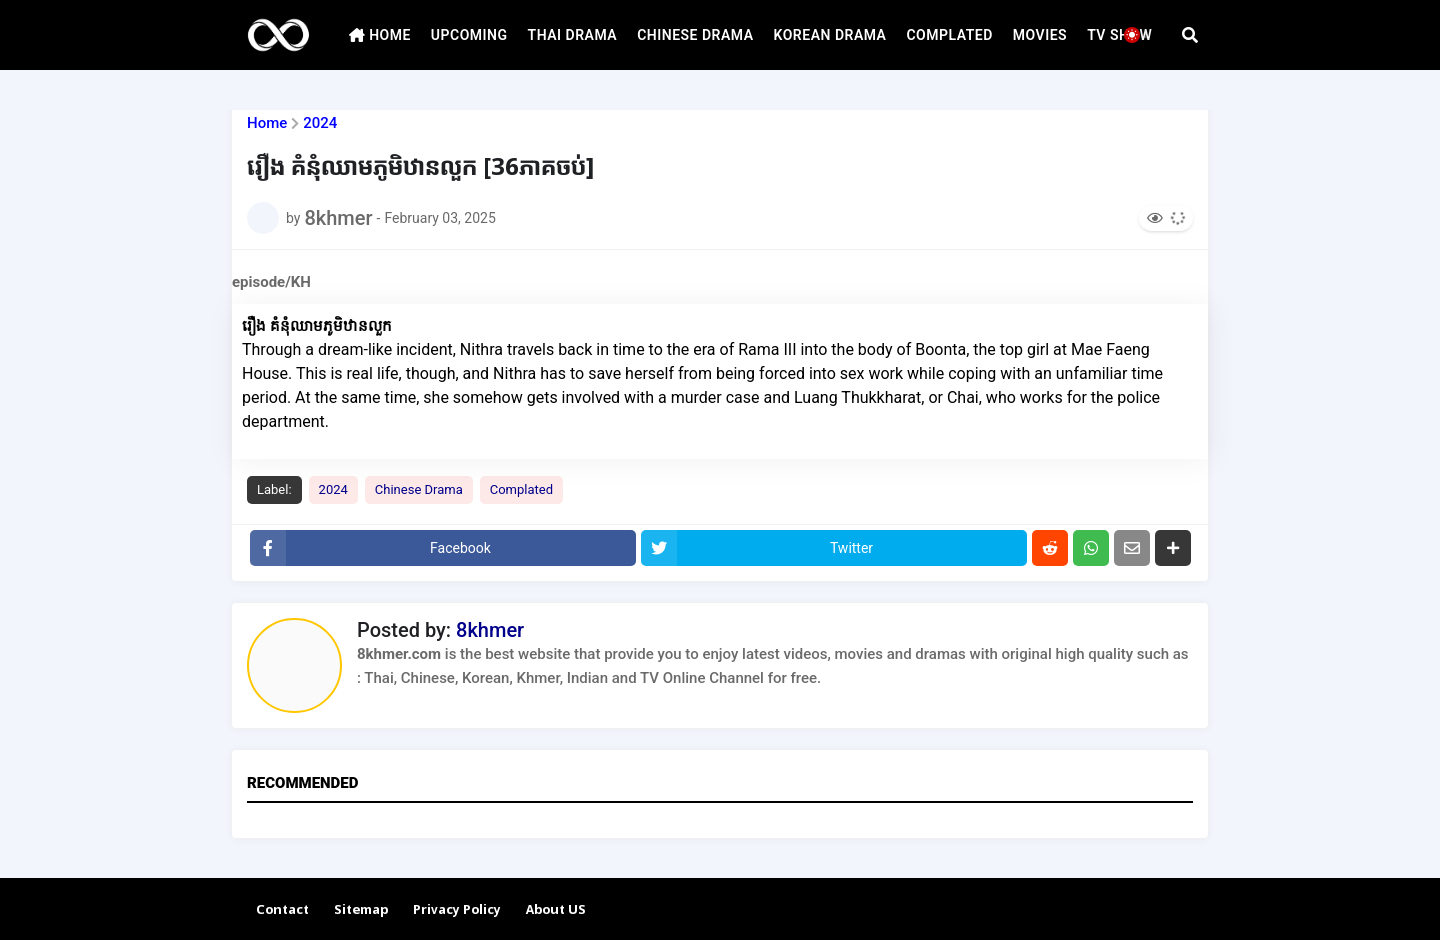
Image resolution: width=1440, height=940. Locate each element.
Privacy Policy (457, 910)
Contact (282, 910)
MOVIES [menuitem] (1040, 35)
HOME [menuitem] (380, 35)
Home (267, 123)
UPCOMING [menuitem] (469, 35)
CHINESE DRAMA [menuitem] (695, 35)
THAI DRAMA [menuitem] (573, 35)
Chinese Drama (419, 489)
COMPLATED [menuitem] (949, 35)
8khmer (490, 630)
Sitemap (361, 910)
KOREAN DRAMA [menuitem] (830, 35)
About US (556, 910)
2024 (320, 123)
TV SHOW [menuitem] (1119, 35)
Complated (521, 489)
